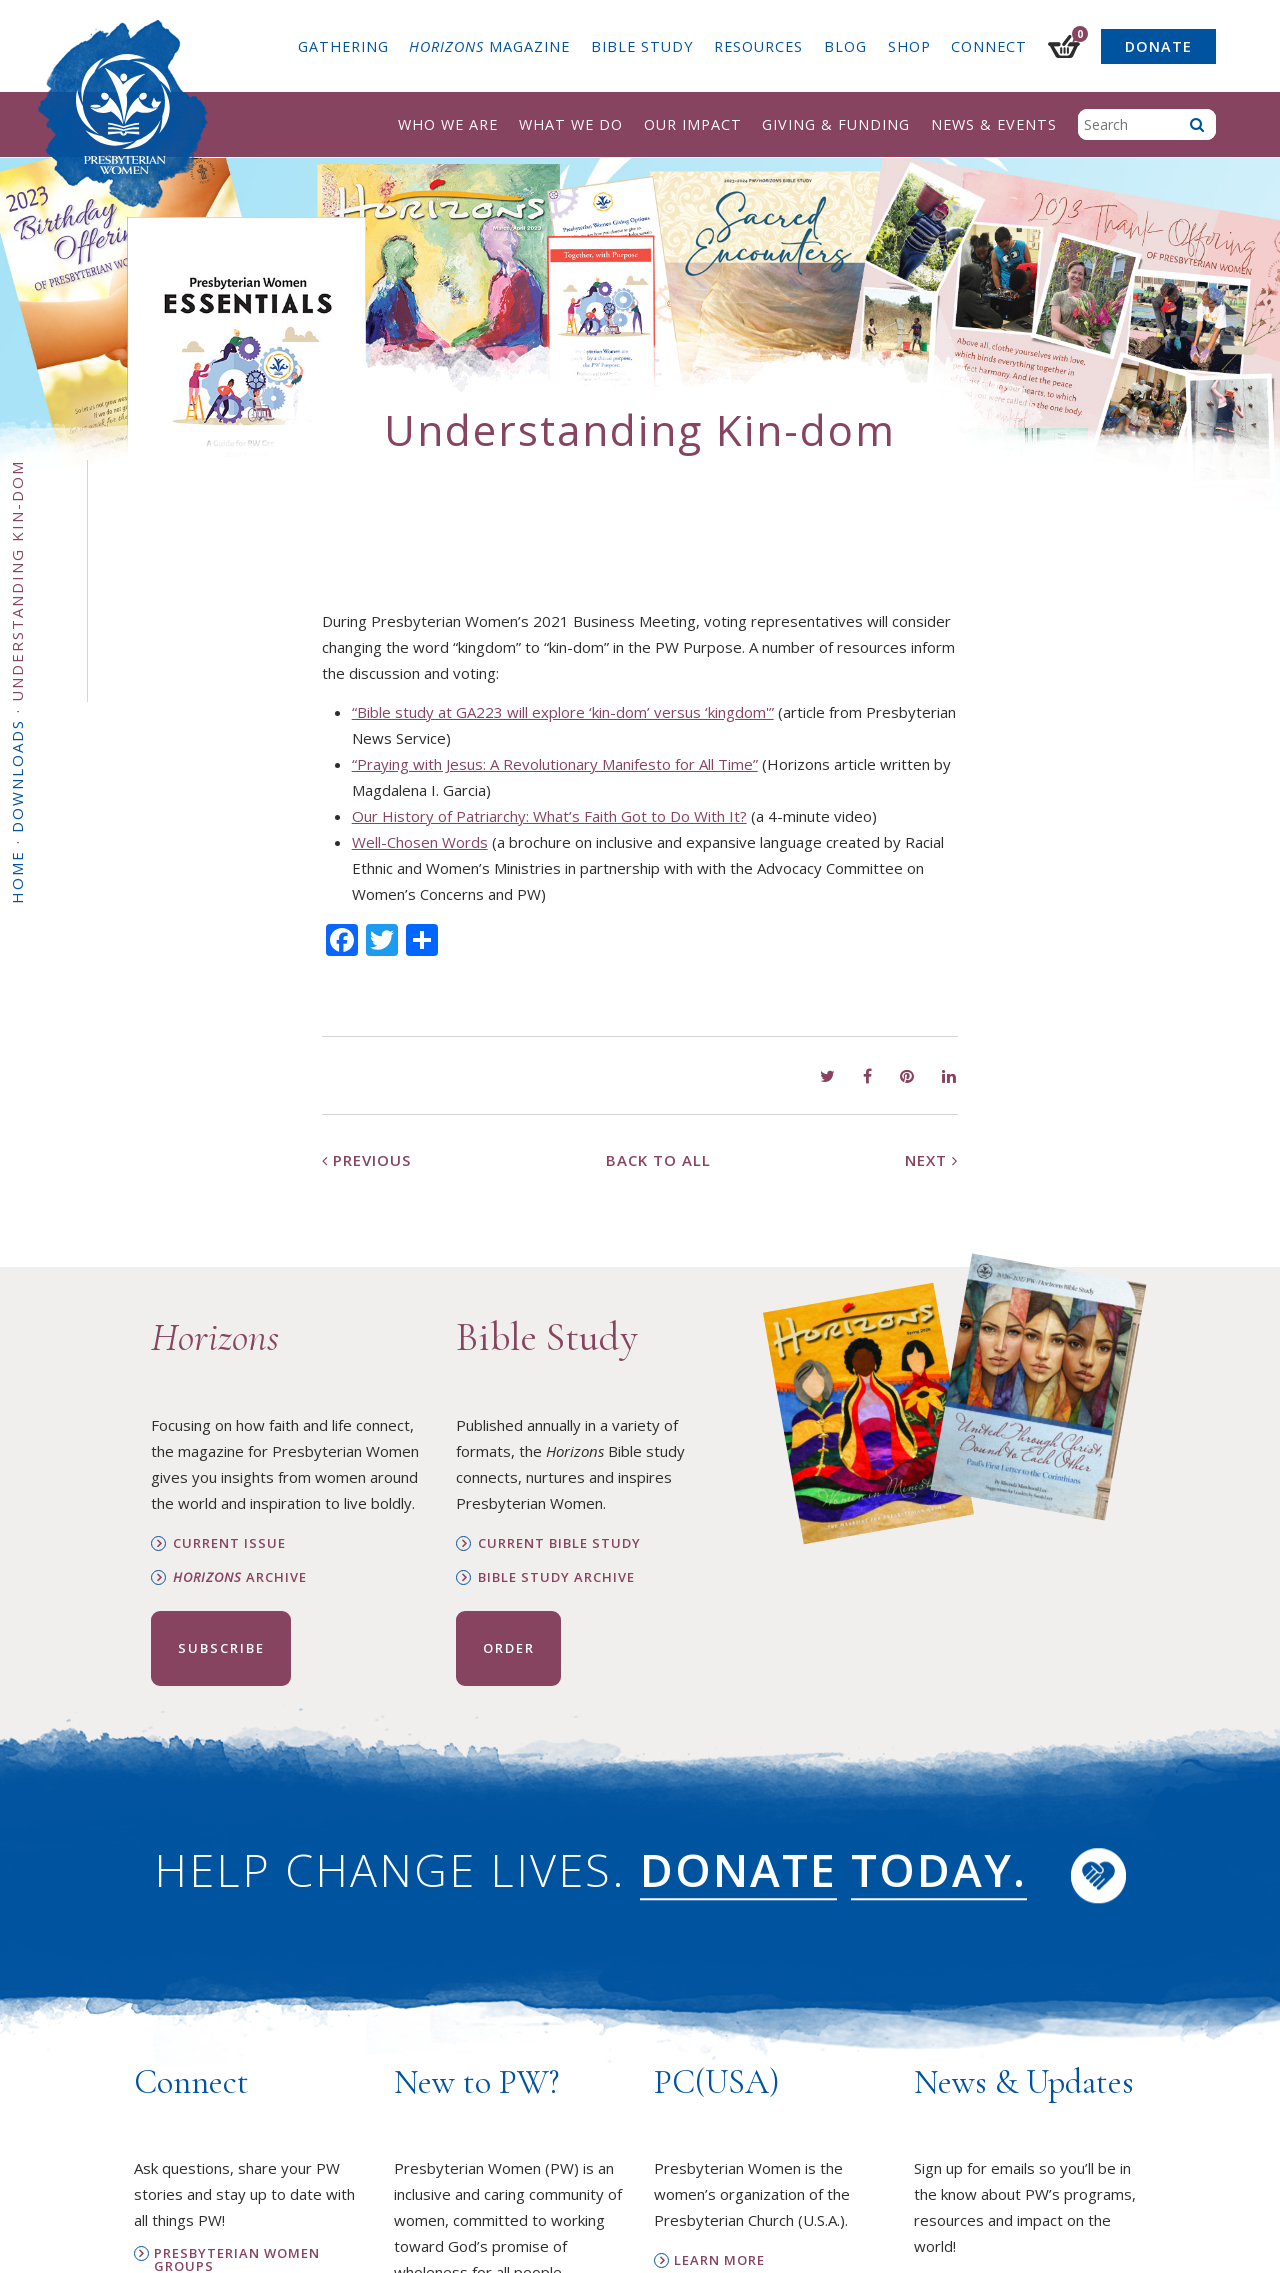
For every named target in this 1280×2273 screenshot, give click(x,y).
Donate (1158, 46)
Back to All (658, 1160)
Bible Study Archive (556, 1577)
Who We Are (448, 124)
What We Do (571, 124)
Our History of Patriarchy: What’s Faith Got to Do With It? (549, 816)
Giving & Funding (836, 124)
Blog (845, 46)
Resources (758, 46)
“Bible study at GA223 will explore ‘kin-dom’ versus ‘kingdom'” (563, 712)
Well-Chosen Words (420, 842)
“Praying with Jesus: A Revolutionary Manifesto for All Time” (555, 764)
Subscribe (221, 1648)
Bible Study (642, 46)
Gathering (343, 46)
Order (509, 1648)
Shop (909, 46)
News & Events (994, 124)
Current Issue (229, 1543)
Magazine (489, 46)
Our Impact (693, 124)
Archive (240, 1577)
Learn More (719, 2260)
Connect (989, 46)
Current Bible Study (559, 1543)
